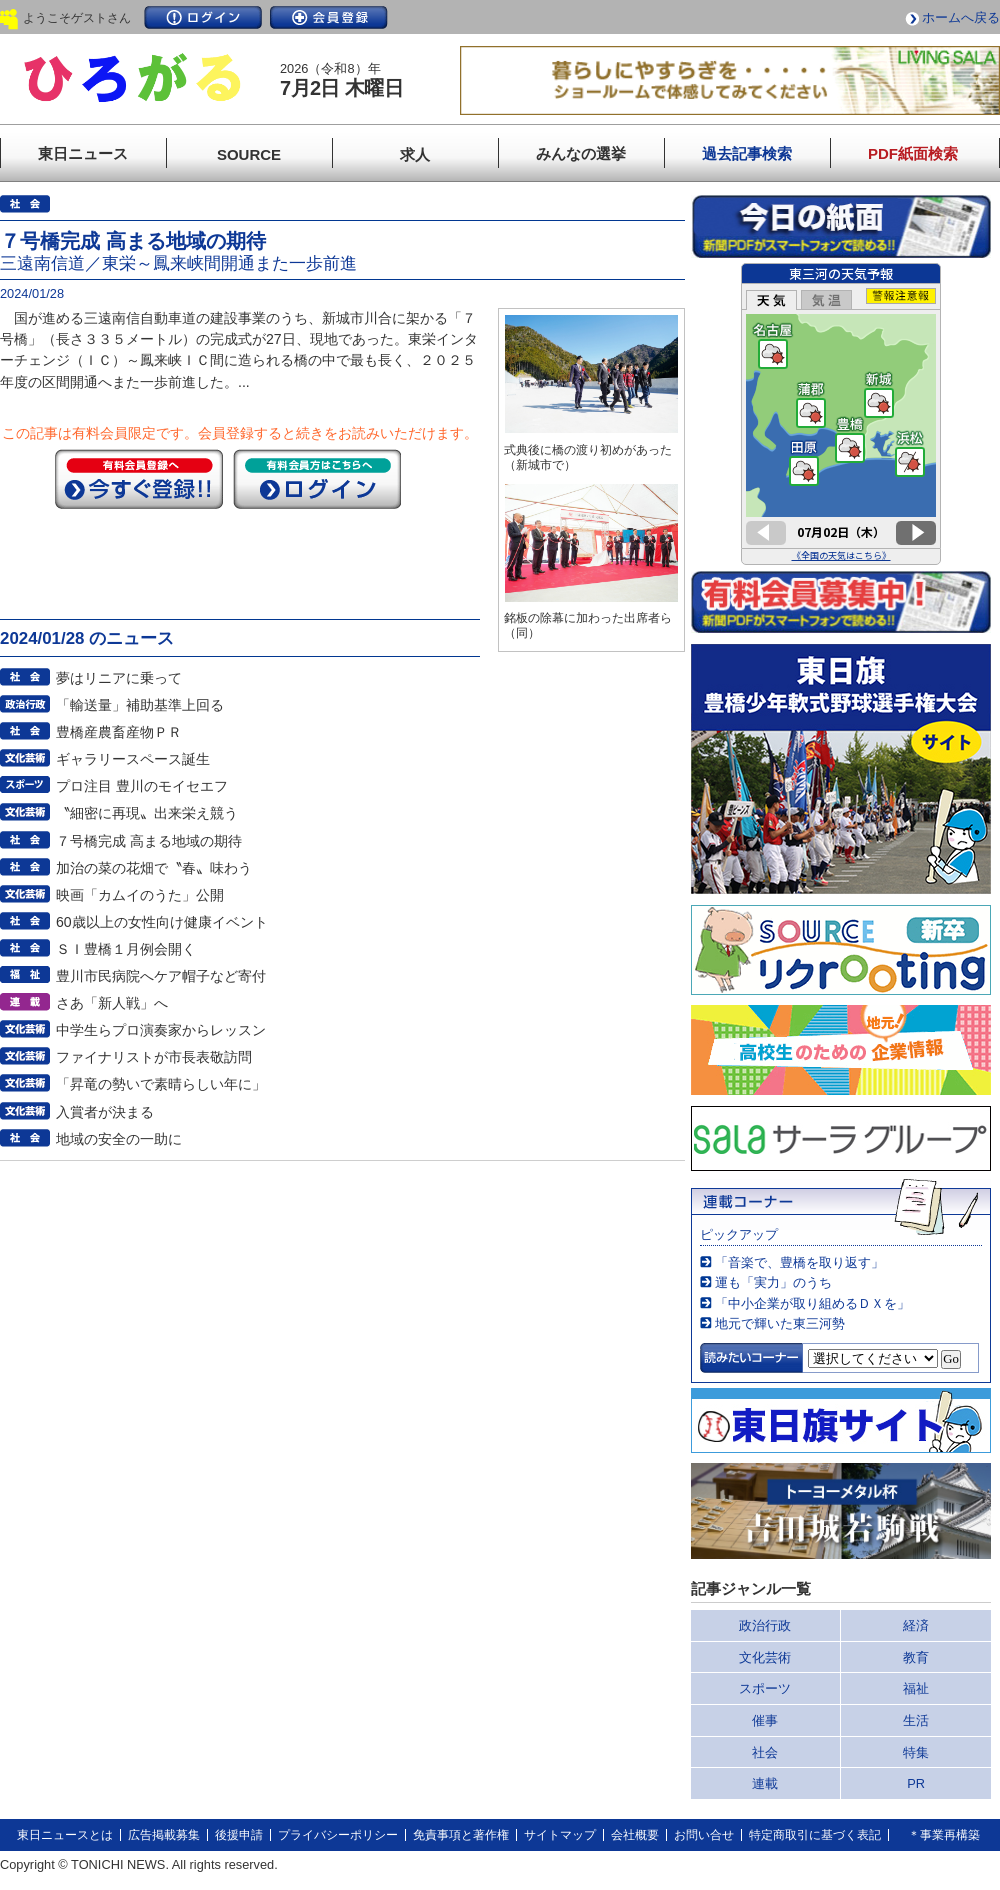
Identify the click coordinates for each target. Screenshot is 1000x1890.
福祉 (916, 1688)
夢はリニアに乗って (119, 678)
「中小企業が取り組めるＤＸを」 (812, 1303)
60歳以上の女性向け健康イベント (162, 922)
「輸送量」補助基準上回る (140, 705)
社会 (765, 1752)
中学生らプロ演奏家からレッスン (161, 1030)
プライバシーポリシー (338, 1835)
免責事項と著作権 (461, 1835)
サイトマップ (560, 1835)
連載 (765, 1783)
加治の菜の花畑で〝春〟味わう (154, 868)
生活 (916, 1720)
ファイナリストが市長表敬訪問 (154, 1057)
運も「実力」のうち (773, 1282)
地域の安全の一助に (119, 1139)
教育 (916, 1657)
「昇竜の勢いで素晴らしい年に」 (161, 1084)
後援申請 (239, 1835)
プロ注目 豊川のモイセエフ (142, 786)
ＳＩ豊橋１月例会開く (126, 949)
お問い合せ (704, 1835)
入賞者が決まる (105, 1112)
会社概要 (635, 1835)
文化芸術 (765, 1657)
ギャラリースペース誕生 (133, 759)
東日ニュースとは (65, 1835)
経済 (916, 1625)
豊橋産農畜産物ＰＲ (119, 732)
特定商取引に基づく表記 (815, 1835)
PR (916, 1783)
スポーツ (765, 1688)
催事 (765, 1720)
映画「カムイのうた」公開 (140, 895)
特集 (916, 1752)
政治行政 (765, 1625)
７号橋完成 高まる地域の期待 (149, 841)
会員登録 (329, 17)
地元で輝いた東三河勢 (780, 1323)
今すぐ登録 (139, 479)
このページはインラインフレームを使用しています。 (841, 414)
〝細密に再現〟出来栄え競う (147, 813)
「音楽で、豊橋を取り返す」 (799, 1262)
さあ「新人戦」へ (112, 1003)
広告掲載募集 (164, 1835)
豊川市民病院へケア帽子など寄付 (161, 976)
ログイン (203, 17)
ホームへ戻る (961, 17)
